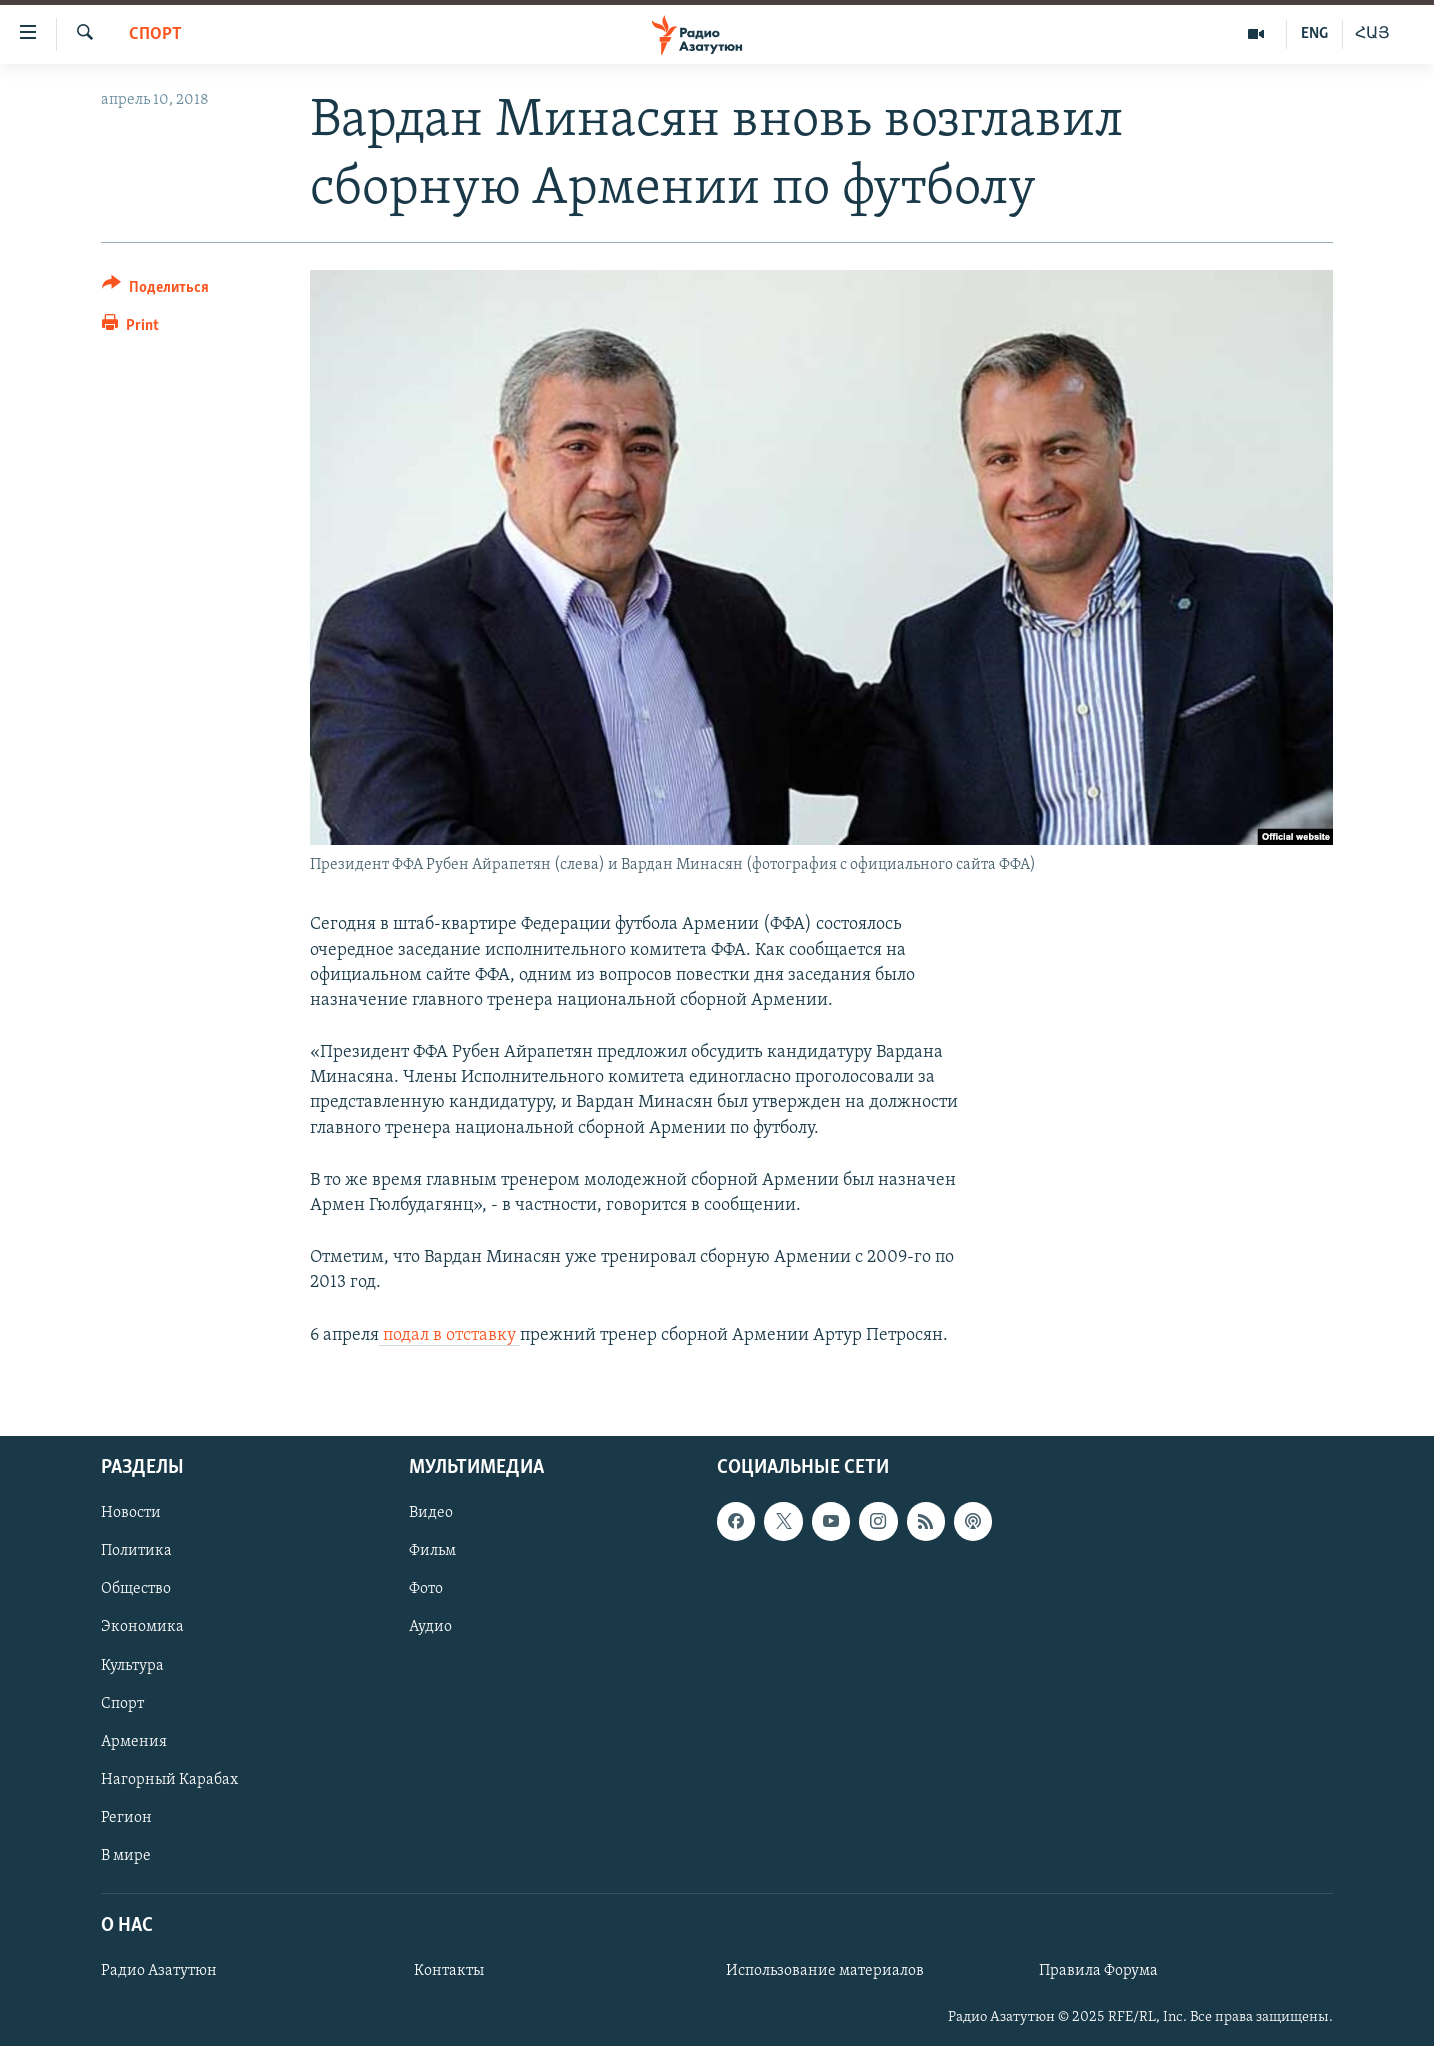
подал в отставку (449, 1335)
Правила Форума (1098, 1971)
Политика (136, 1551)
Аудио (430, 1627)
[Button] (155, 290)
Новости (131, 1513)
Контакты (449, 1971)
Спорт (155, 34)
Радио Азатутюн (159, 1971)
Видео (431, 1513)
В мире (126, 1856)
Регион (126, 1818)
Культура (132, 1665)
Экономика (142, 1627)
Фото (426, 1589)
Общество (136, 1589)
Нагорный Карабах (169, 1779)
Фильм (432, 1551)
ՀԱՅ (1372, 34)
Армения (134, 1741)
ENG (1314, 34)
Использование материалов (825, 1971)
